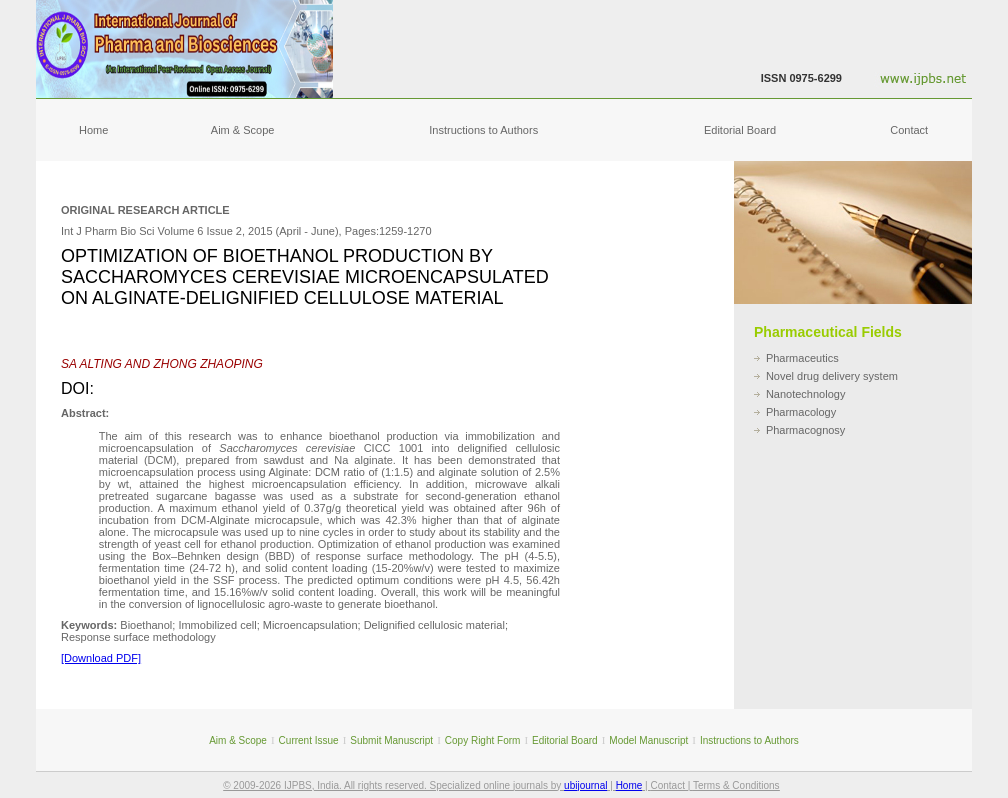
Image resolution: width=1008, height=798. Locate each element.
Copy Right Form (483, 740)
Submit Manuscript (391, 740)
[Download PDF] (101, 658)
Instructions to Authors (483, 130)
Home (93, 130)
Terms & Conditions (736, 785)
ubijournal (585, 785)
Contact (909, 130)
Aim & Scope (243, 130)
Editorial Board (740, 130)
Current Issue (309, 740)
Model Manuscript (648, 740)
